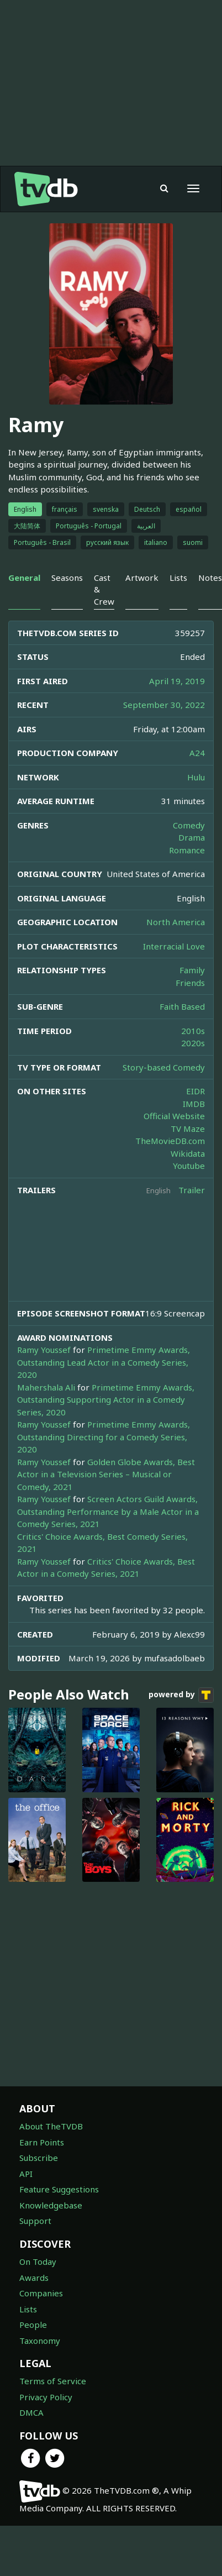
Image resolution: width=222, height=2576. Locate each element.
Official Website (174, 1115)
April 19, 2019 (177, 680)
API (26, 2173)
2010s (193, 1030)
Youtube (189, 1165)
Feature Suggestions (59, 2189)
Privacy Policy (45, 2396)
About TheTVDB (51, 2126)
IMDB (194, 1103)
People (33, 2324)
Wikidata (188, 1153)
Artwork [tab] (141, 577)
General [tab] (24, 577)
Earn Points (41, 2142)
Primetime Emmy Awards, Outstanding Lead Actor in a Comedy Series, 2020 (103, 1362)
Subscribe (38, 2157)
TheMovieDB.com (170, 1140)
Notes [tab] (210, 577)
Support (35, 2220)
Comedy (189, 825)
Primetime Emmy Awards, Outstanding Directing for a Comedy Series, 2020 (103, 1437)
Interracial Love (174, 946)
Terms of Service (52, 2380)
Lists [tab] (178, 577)
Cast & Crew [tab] (104, 589)
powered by (181, 1695)
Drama (191, 837)
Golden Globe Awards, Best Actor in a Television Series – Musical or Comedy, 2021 (106, 1474)
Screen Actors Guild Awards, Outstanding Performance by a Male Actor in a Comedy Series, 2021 (108, 1511)
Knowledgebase (50, 2205)
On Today (37, 2261)
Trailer (191, 1189)
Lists (28, 2309)
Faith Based (182, 1006)
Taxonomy (39, 2340)
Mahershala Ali (46, 1387)
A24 (197, 752)
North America (175, 921)
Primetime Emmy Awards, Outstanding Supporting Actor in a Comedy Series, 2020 (105, 1400)
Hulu (196, 777)
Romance (187, 850)
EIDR (195, 1090)
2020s (193, 1042)
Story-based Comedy (164, 1067)
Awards (34, 2277)
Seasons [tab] (67, 577)
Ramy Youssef (44, 1349)
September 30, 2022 (164, 704)
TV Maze (188, 1128)
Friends (190, 982)
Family (192, 969)
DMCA (31, 2412)
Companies (41, 2293)
